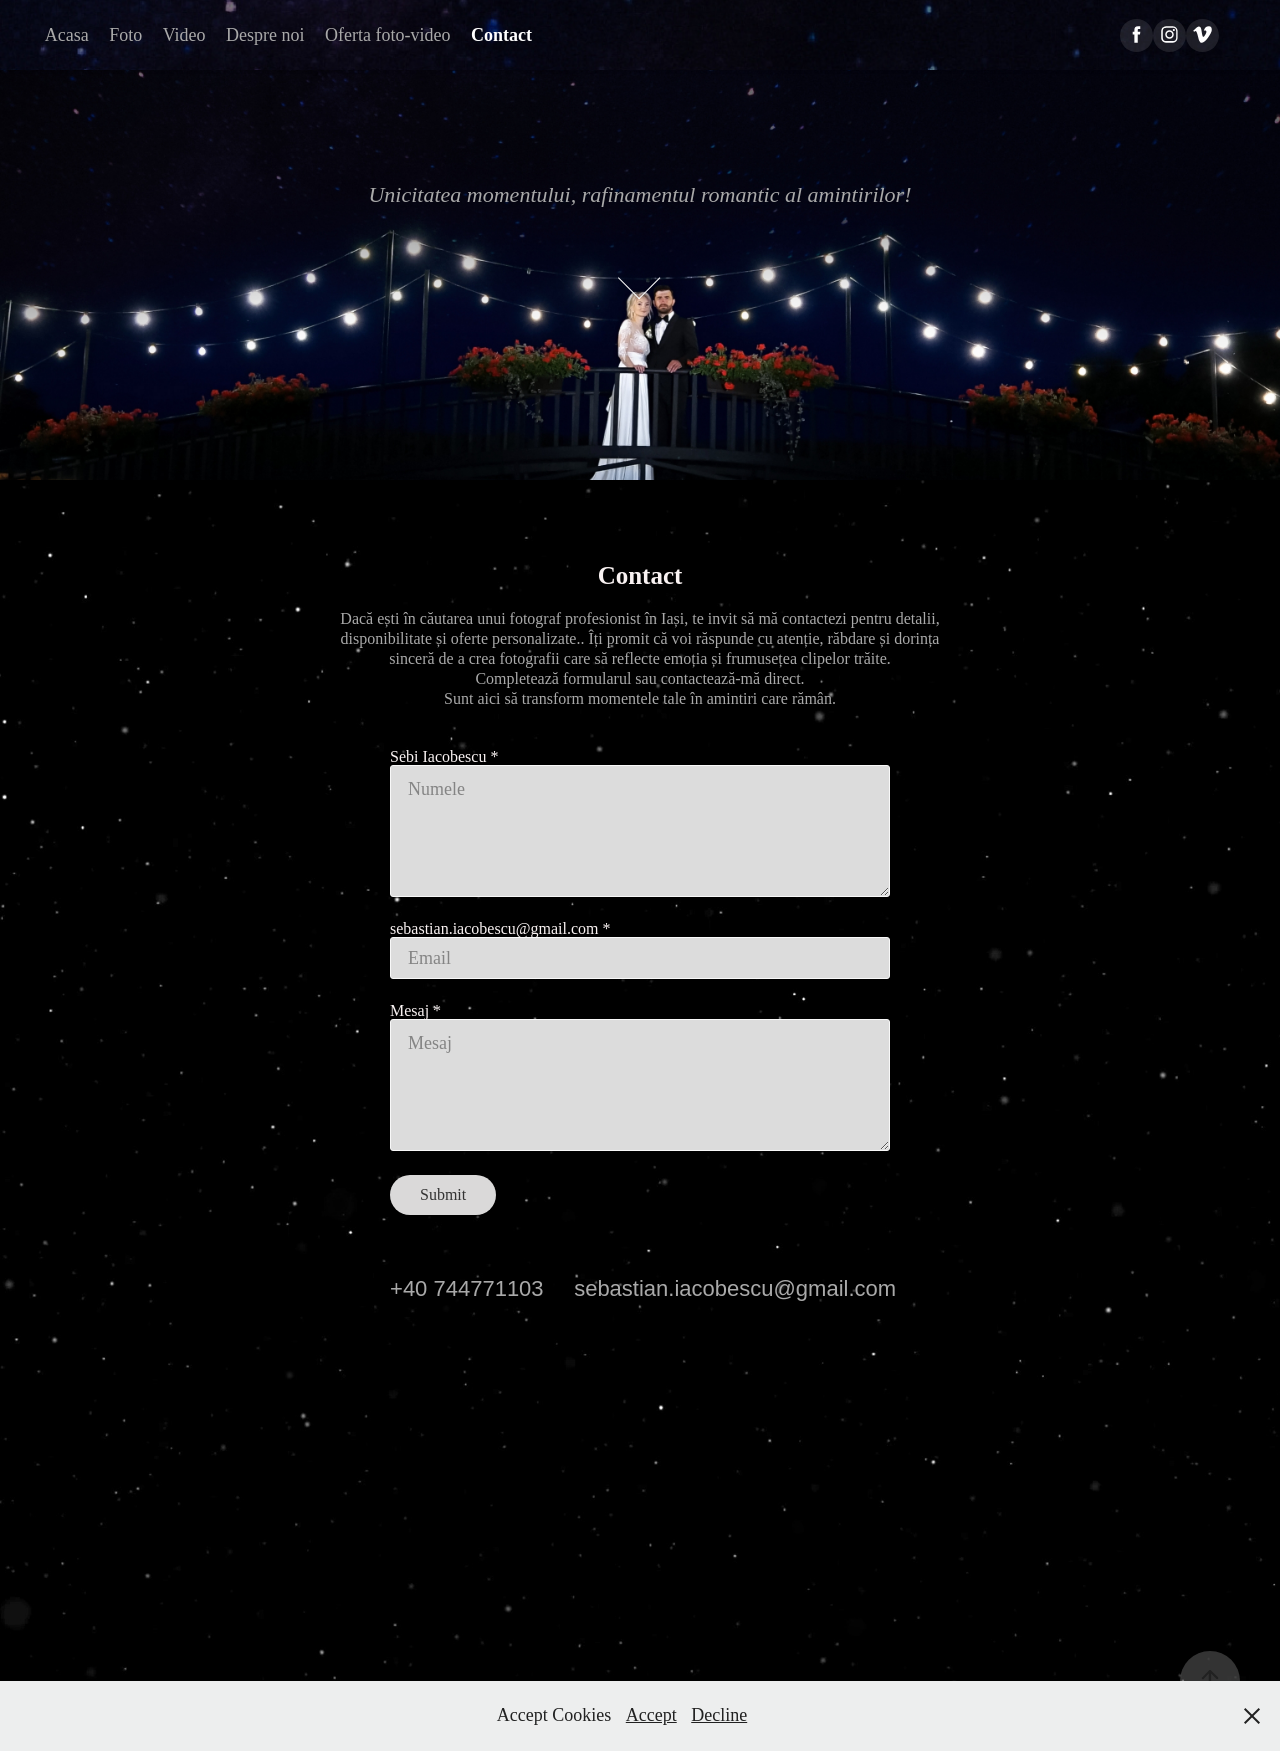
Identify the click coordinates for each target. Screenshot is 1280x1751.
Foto (125, 35)
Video (184, 35)
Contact (501, 35)
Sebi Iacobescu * (444, 757)
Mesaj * (415, 1011)
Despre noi (265, 35)
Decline (719, 1715)
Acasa (67, 35)
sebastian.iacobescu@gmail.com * (500, 929)
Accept (651, 1715)
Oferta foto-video (387, 35)
